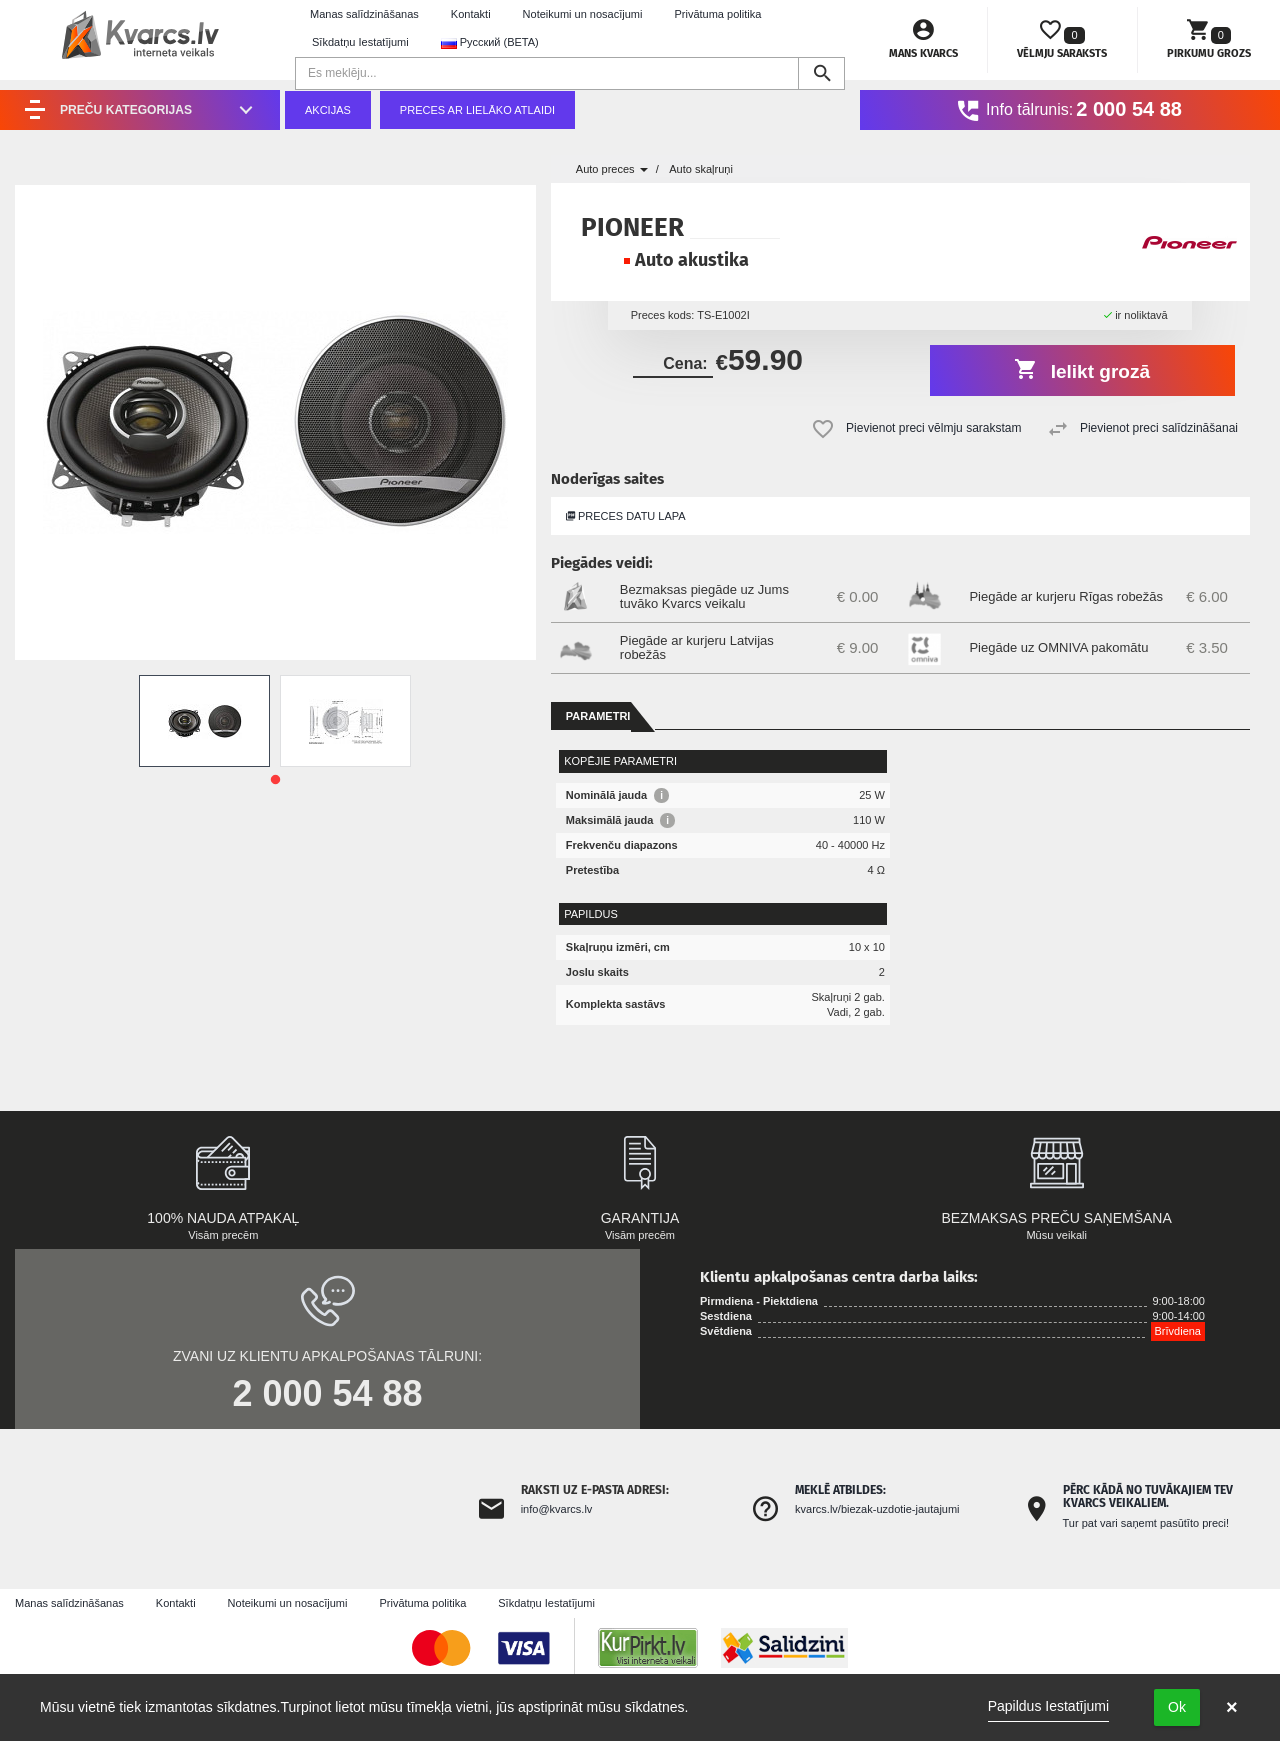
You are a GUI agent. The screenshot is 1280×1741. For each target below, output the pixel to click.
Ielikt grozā (1082, 369)
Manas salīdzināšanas (364, 14)
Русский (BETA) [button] (490, 42)
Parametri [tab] (598, 716)
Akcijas (328, 110)
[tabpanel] (204, 721)
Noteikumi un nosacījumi (583, 14)
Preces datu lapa (626, 516)
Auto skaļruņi (701, 169)
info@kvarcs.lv (557, 1509)
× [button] (1232, 1707)
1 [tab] (275, 780)
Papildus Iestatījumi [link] (1048, 1706)
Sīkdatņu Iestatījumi (360, 42)
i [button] (661, 795)
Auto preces (612, 169)
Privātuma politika (717, 14)
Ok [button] (1177, 1707)
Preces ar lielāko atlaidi (477, 110)
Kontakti (471, 14)
